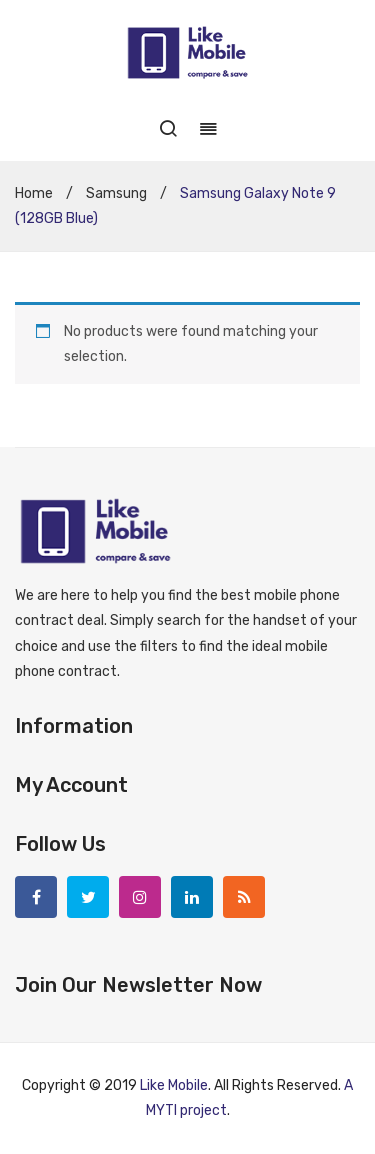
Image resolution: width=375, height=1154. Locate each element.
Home (34, 193)
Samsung (116, 193)
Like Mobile (174, 1085)
